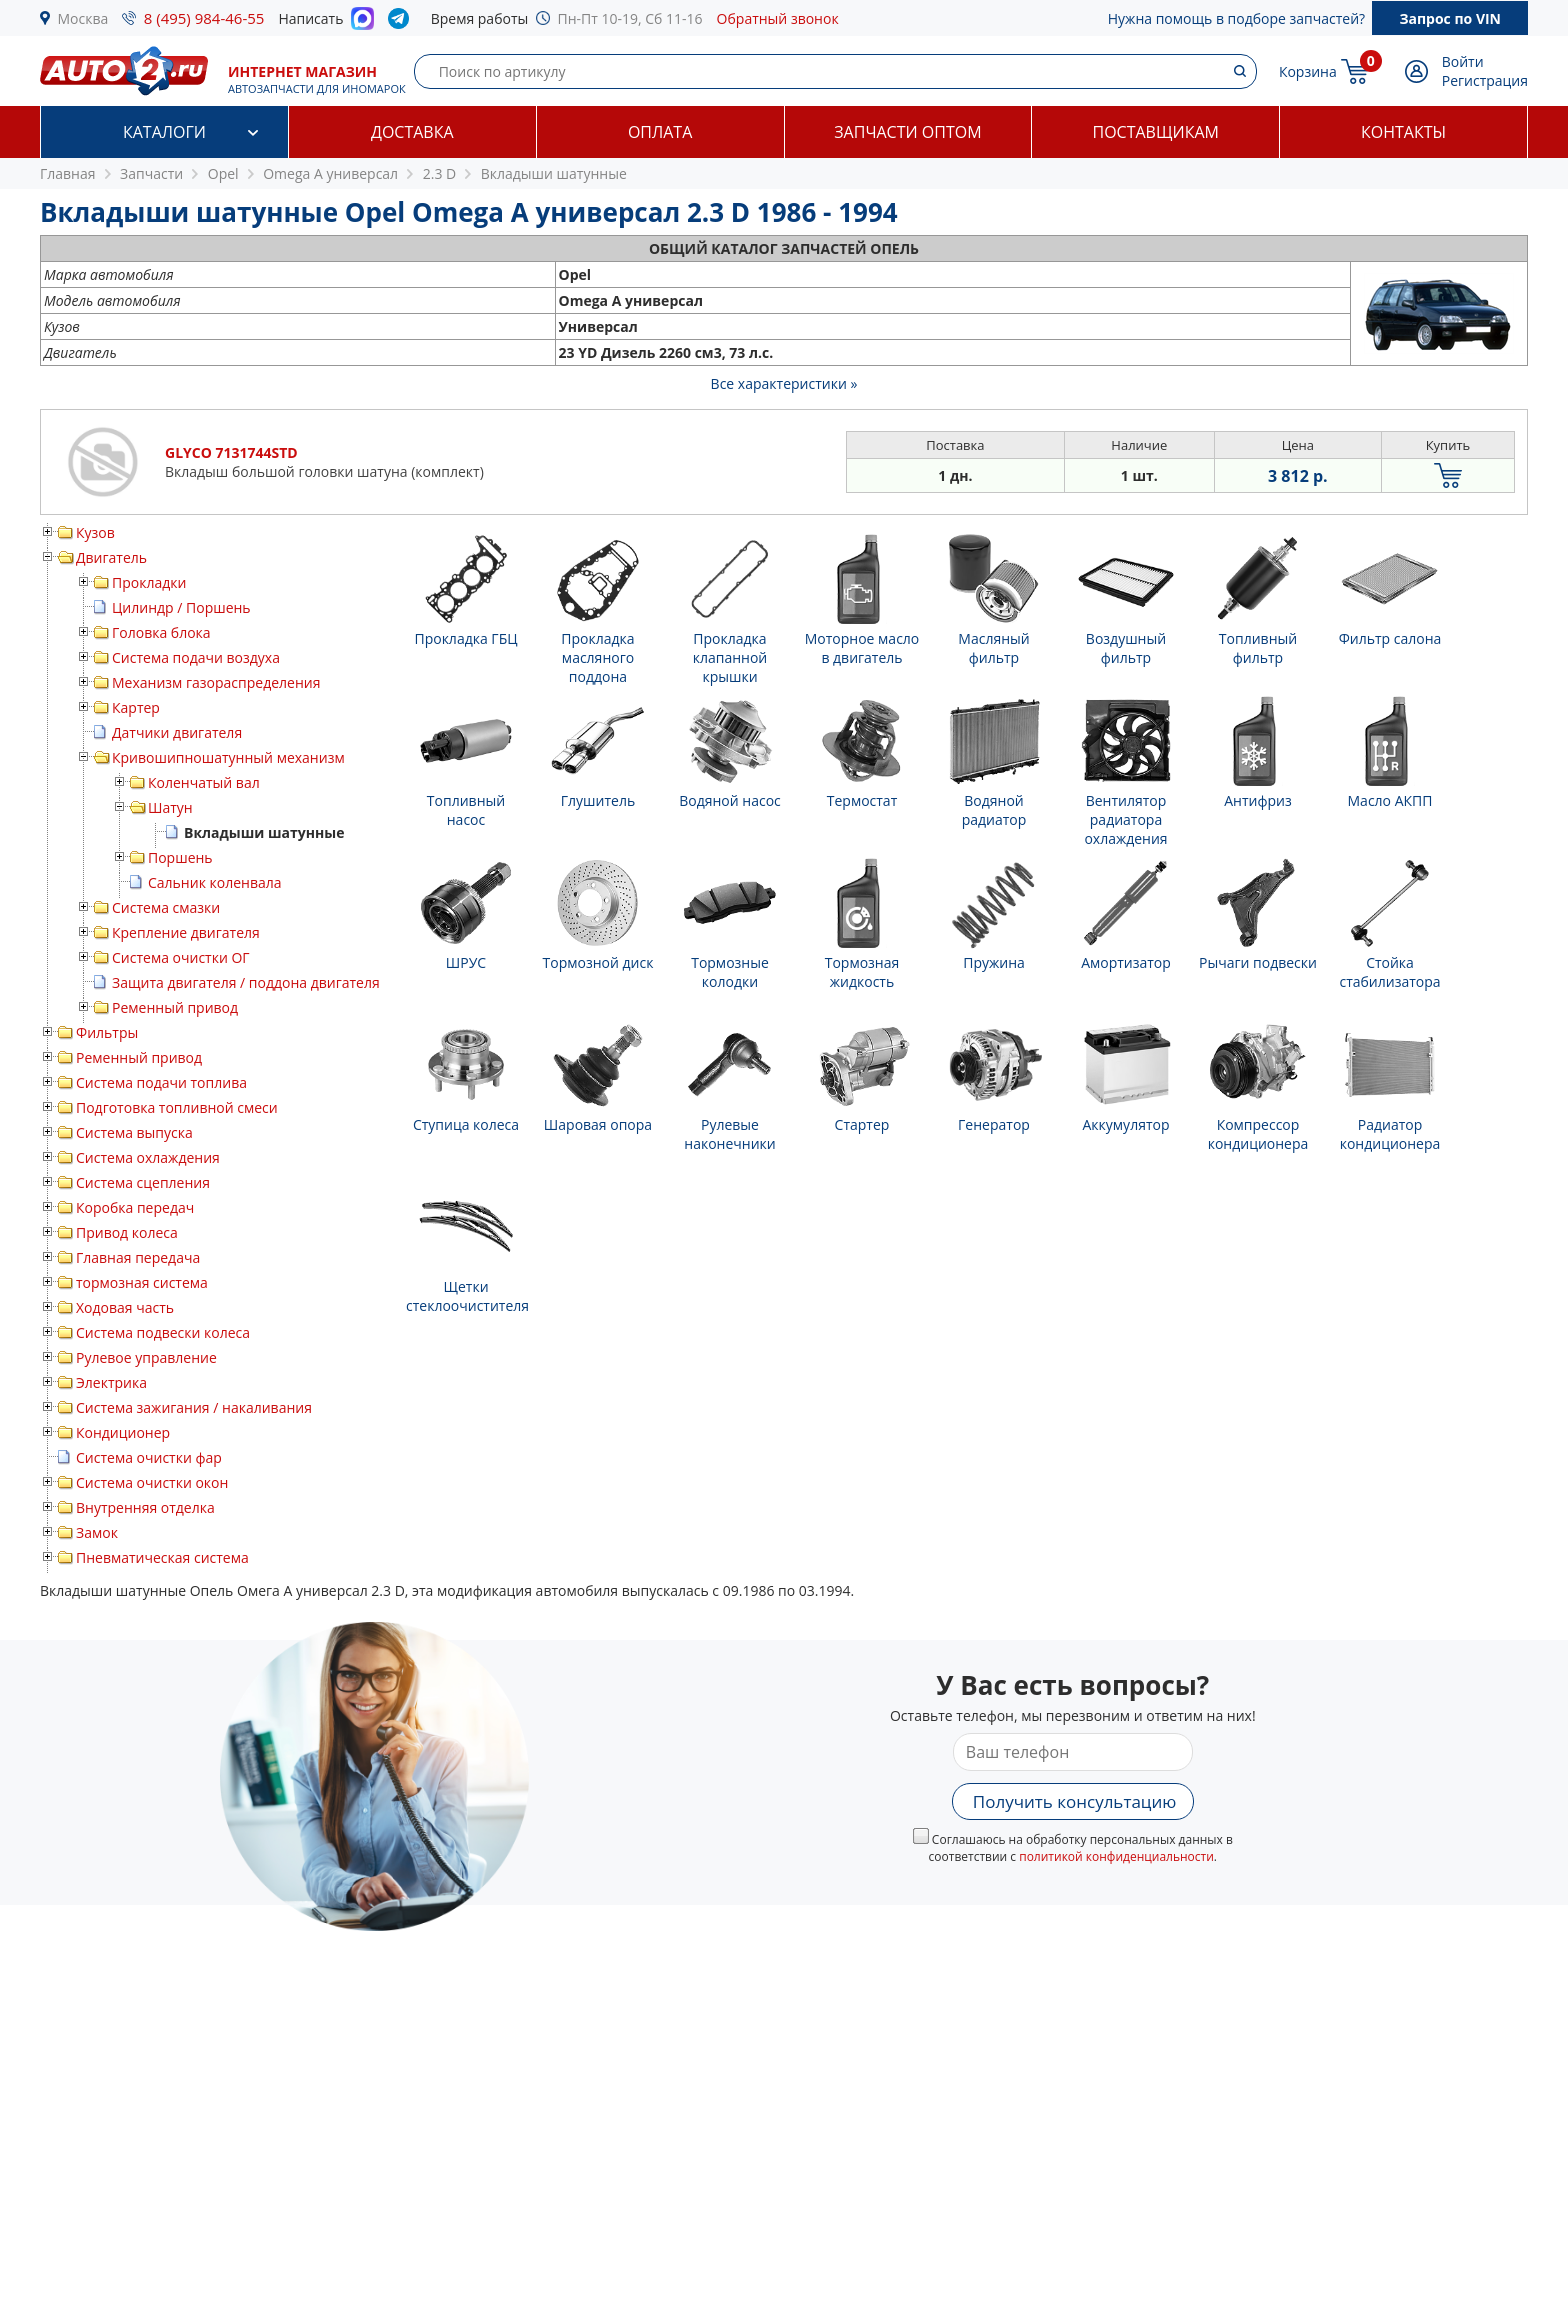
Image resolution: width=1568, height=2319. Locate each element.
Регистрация (1485, 80)
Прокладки (149, 582)
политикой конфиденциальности (1116, 1856)
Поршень (180, 857)
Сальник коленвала (215, 882)
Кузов (95, 532)
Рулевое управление (146, 1357)
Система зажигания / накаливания (194, 1407)
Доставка (412, 132)
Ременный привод (175, 1007)
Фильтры (107, 1032)
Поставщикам (1156, 132)
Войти (1463, 61)
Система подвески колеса (163, 1332)
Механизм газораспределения (216, 682)
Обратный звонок (778, 18)
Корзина (1308, 71)
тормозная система (142, 1282)
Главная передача (138, 1257)
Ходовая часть (125, 1307)
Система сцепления (143, 1182)
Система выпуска (134, 1132)
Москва (83, 18)
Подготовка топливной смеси (177, 1107)
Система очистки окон (152, 1482)
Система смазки (166, 907)
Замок (97, 1532)
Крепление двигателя (186, 932)
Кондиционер (123, 1432)
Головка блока (161, 632)
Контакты (1403, 132)
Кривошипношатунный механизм (228, 757)
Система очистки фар (149, 1457)
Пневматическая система (162, 1557)
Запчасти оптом (907, 132)
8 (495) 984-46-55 (204, 18)
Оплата (660, 132)
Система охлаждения (148, 1157)
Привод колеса (127, 1232)
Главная (68, 173)
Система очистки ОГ (181, 957)
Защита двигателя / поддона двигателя (246, 982)
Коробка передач (135, 1207)
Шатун (170, 807)
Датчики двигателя (177, 732)
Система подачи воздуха (196, 657)
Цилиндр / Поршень (181, 607)
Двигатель (111, 557)
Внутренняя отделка (145, 1507)
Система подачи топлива (161, 1082)
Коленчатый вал (204, 782)
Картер (136, 707)
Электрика (111, 1382)
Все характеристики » (784, 383)
